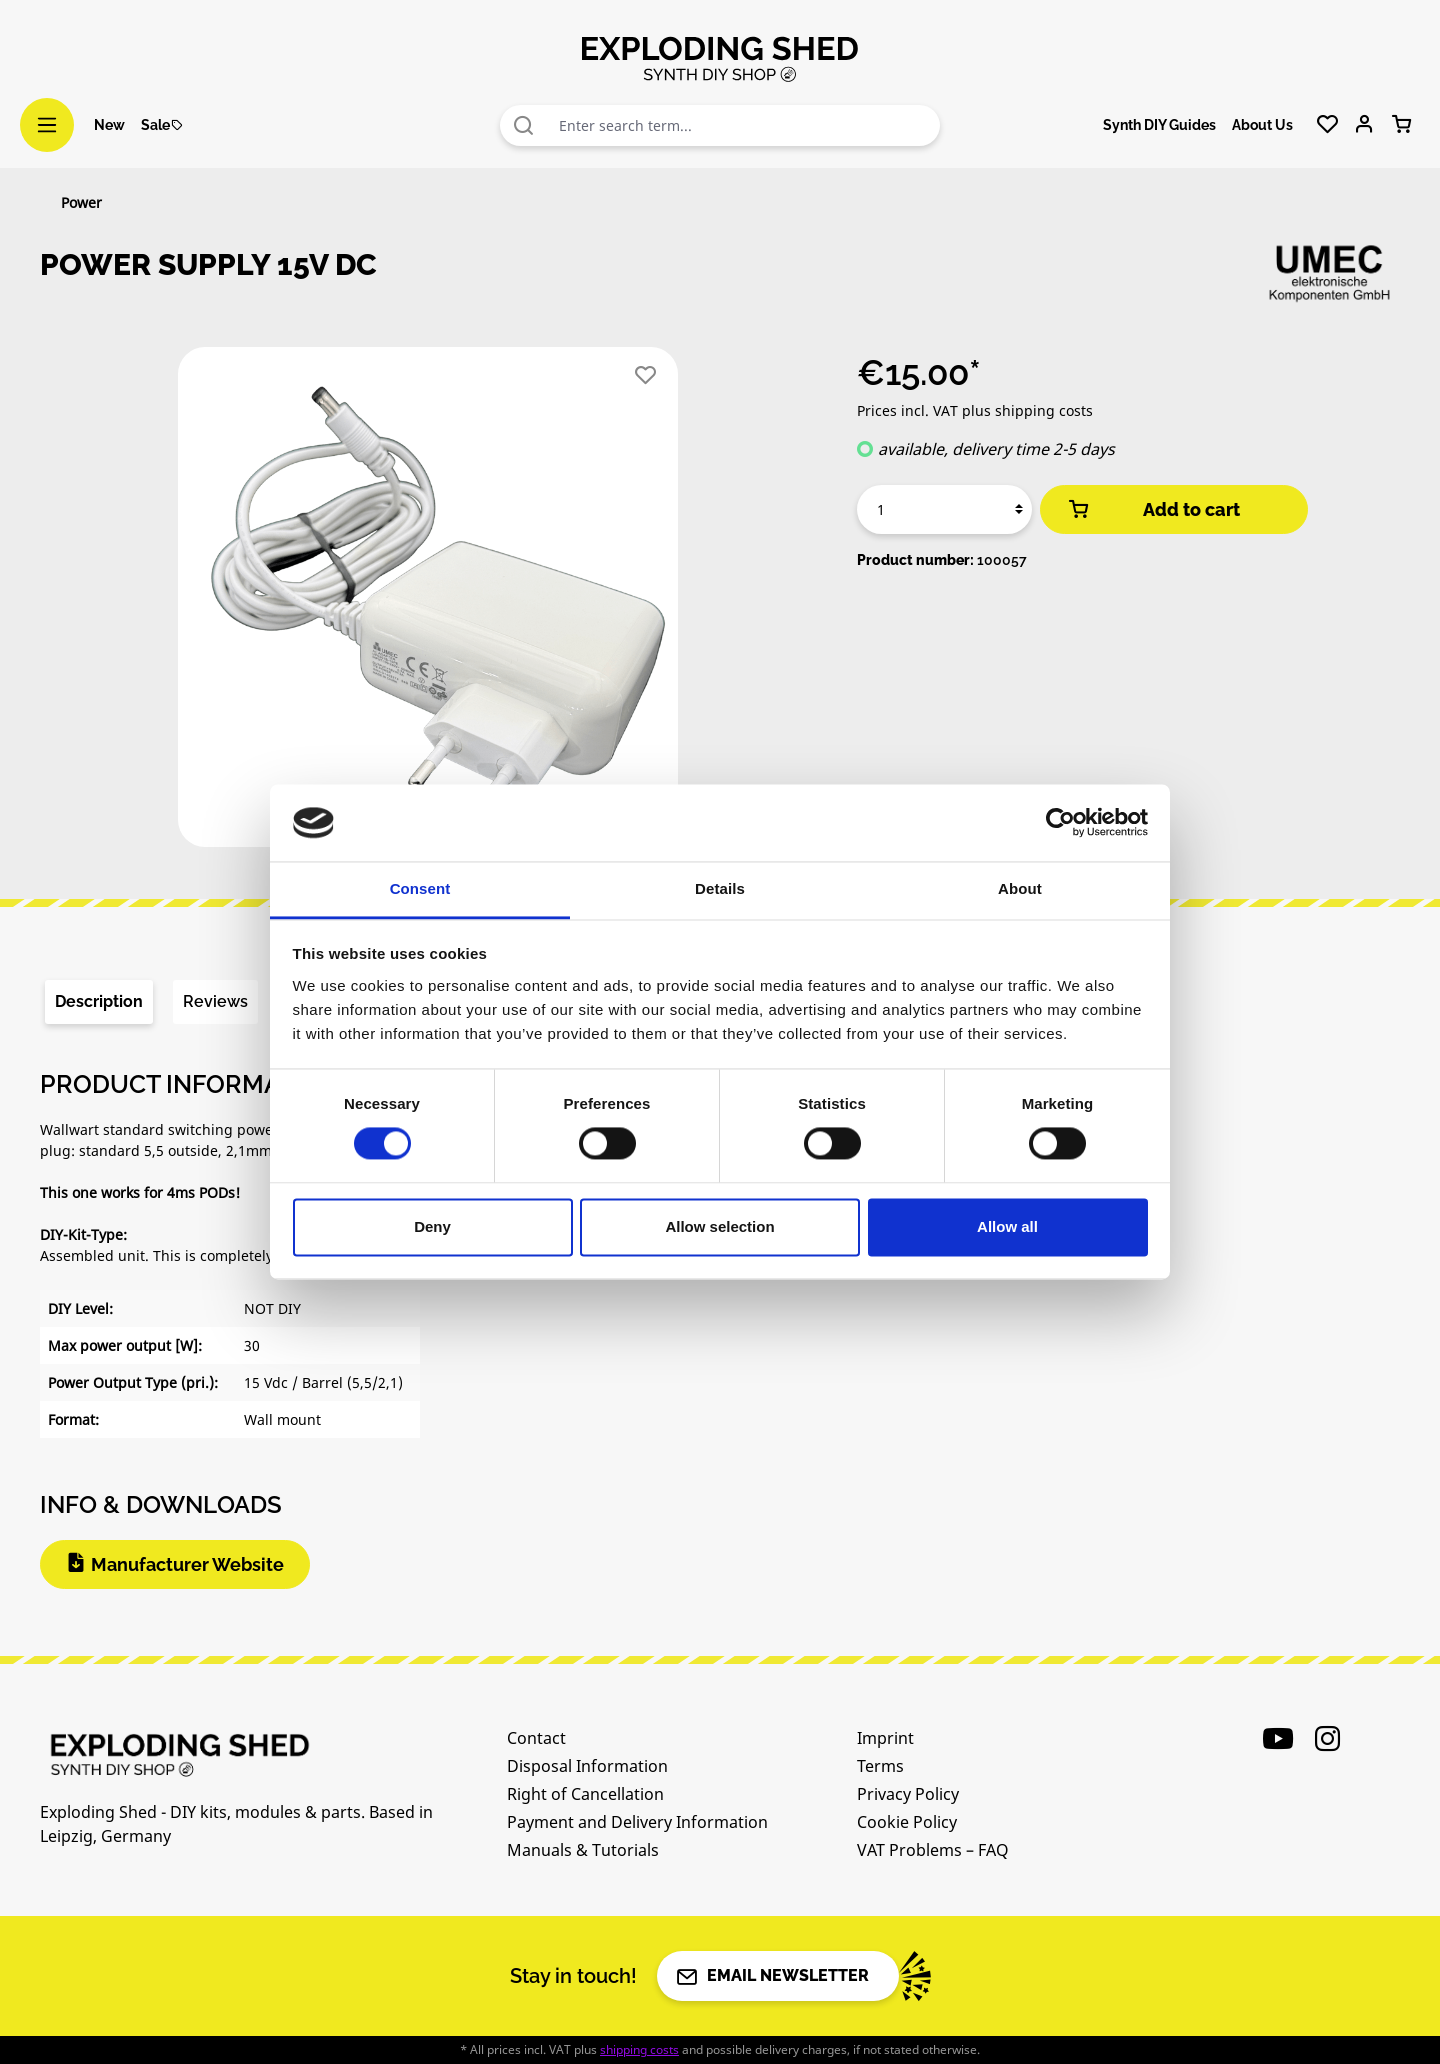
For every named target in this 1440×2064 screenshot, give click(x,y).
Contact (536, 1738)
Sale (162, 125)
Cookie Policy (907, 1822)
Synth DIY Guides (1159, 125)
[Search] (524, 125)
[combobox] (744, 125)
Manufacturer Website (187, 1564)
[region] (428, 605)
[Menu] (47, 125)
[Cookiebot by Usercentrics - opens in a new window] (1060, 823)
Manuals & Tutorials (583, 1850)
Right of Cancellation (585, 1794)
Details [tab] (720, 888)
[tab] (99, 1002)
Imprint (885, 1738)
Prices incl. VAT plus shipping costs (975, 410)
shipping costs (639, 2049)
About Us (1262, 125)
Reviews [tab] (215, 1001)
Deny (432, 1226)
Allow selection (719, 1226)
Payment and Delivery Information (637, 1822)
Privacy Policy (908, 1794)
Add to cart (1153, 509)
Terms (880, 1766)
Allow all (1007, 1226)
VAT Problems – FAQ (933, 1850)
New (109, 125)
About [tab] (1020, 888)
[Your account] (1364, 125)
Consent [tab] (420, 888)
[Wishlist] (1327, 125)
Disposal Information (587, 1766)
